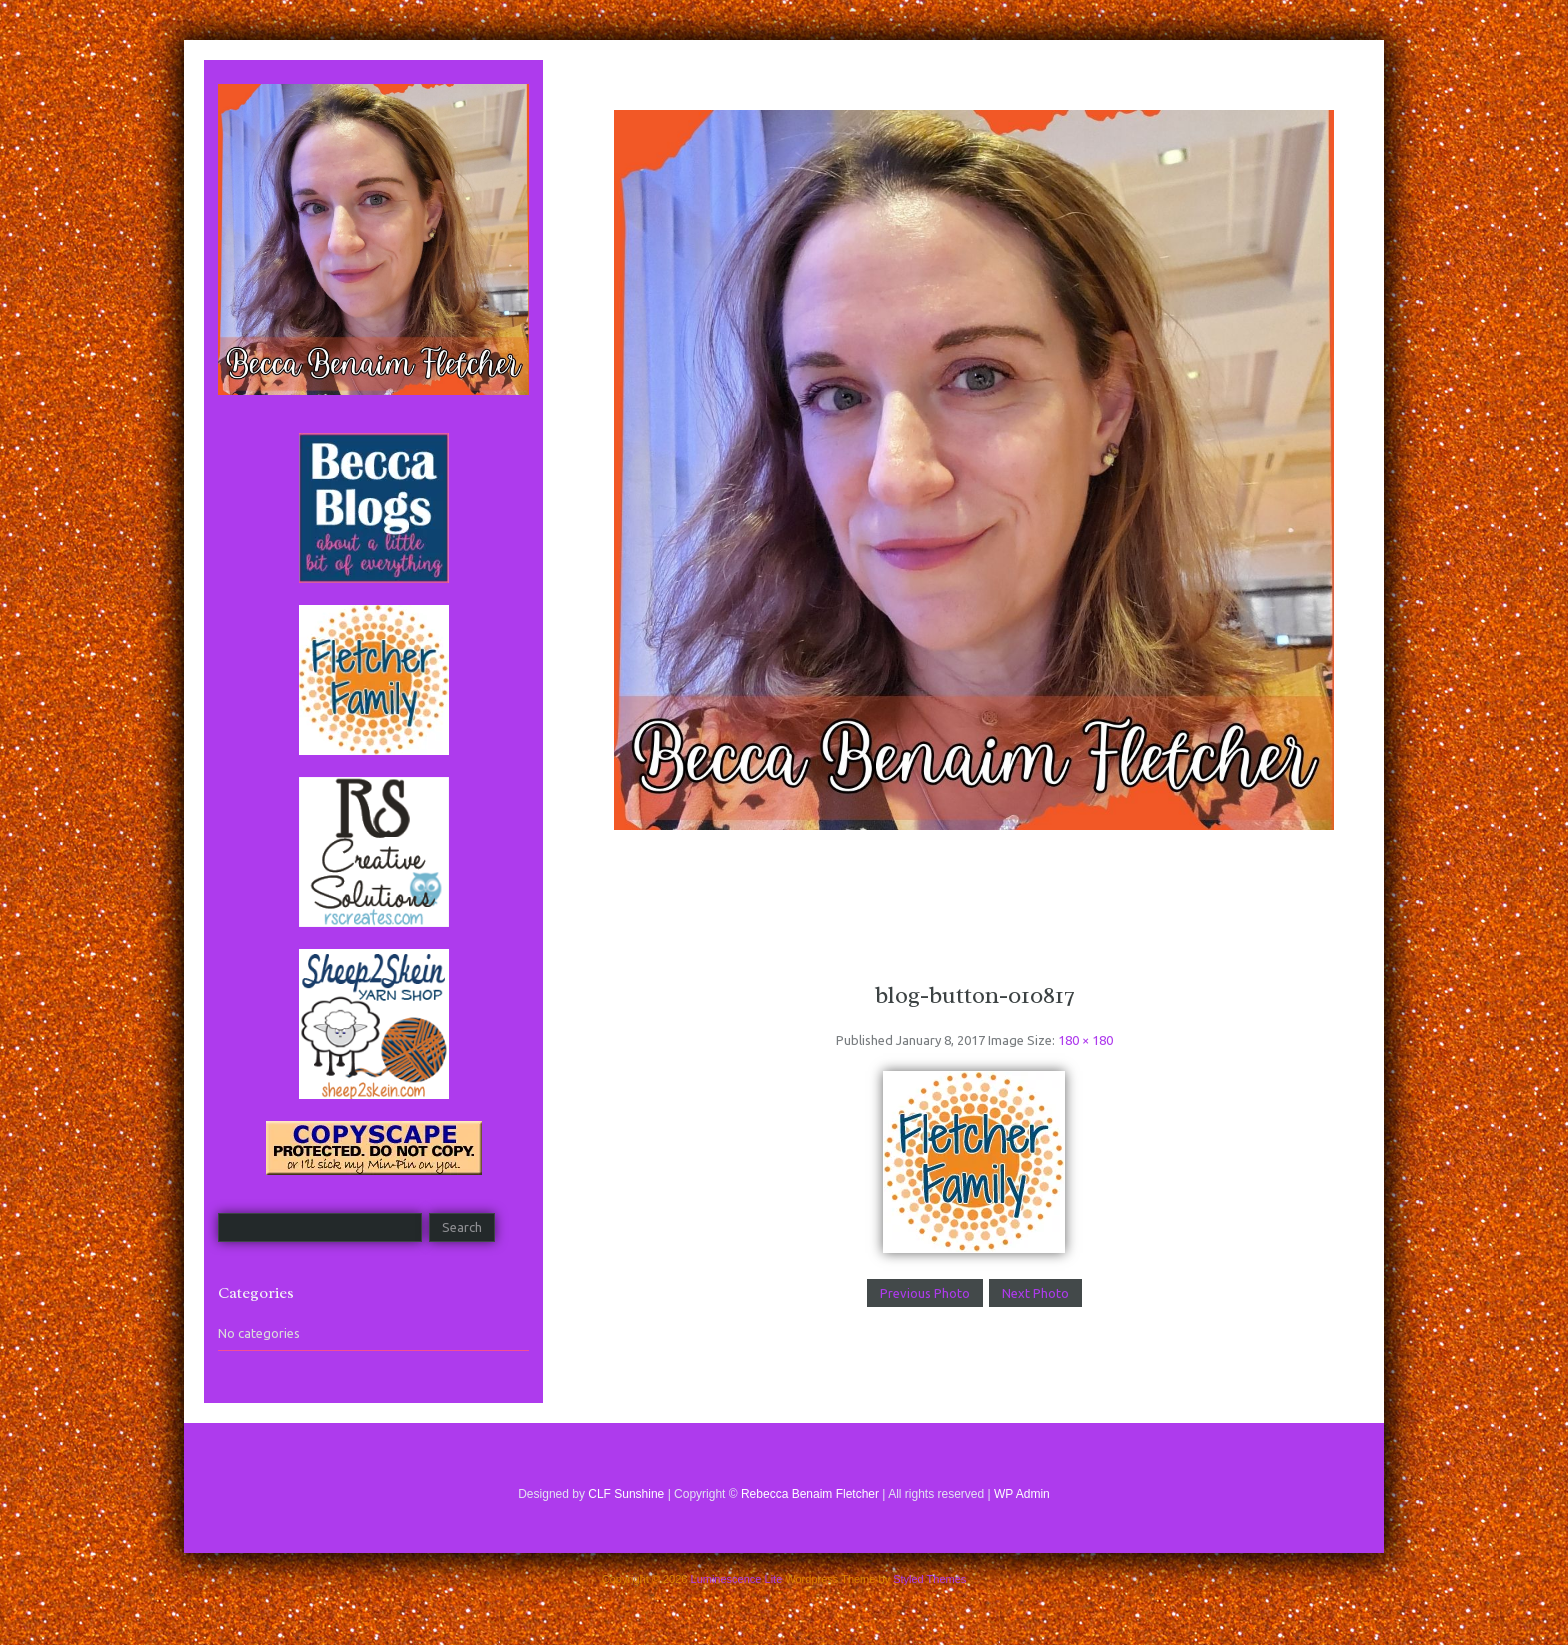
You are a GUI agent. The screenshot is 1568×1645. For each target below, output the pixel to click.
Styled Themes (929, 1579)
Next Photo (1035, 1293)
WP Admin (1022, 1494)
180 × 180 (1085, 1040)
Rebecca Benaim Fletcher (810, 1494)
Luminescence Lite (737, 1579)
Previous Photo (925, 1293)
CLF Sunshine (626, 1494)
